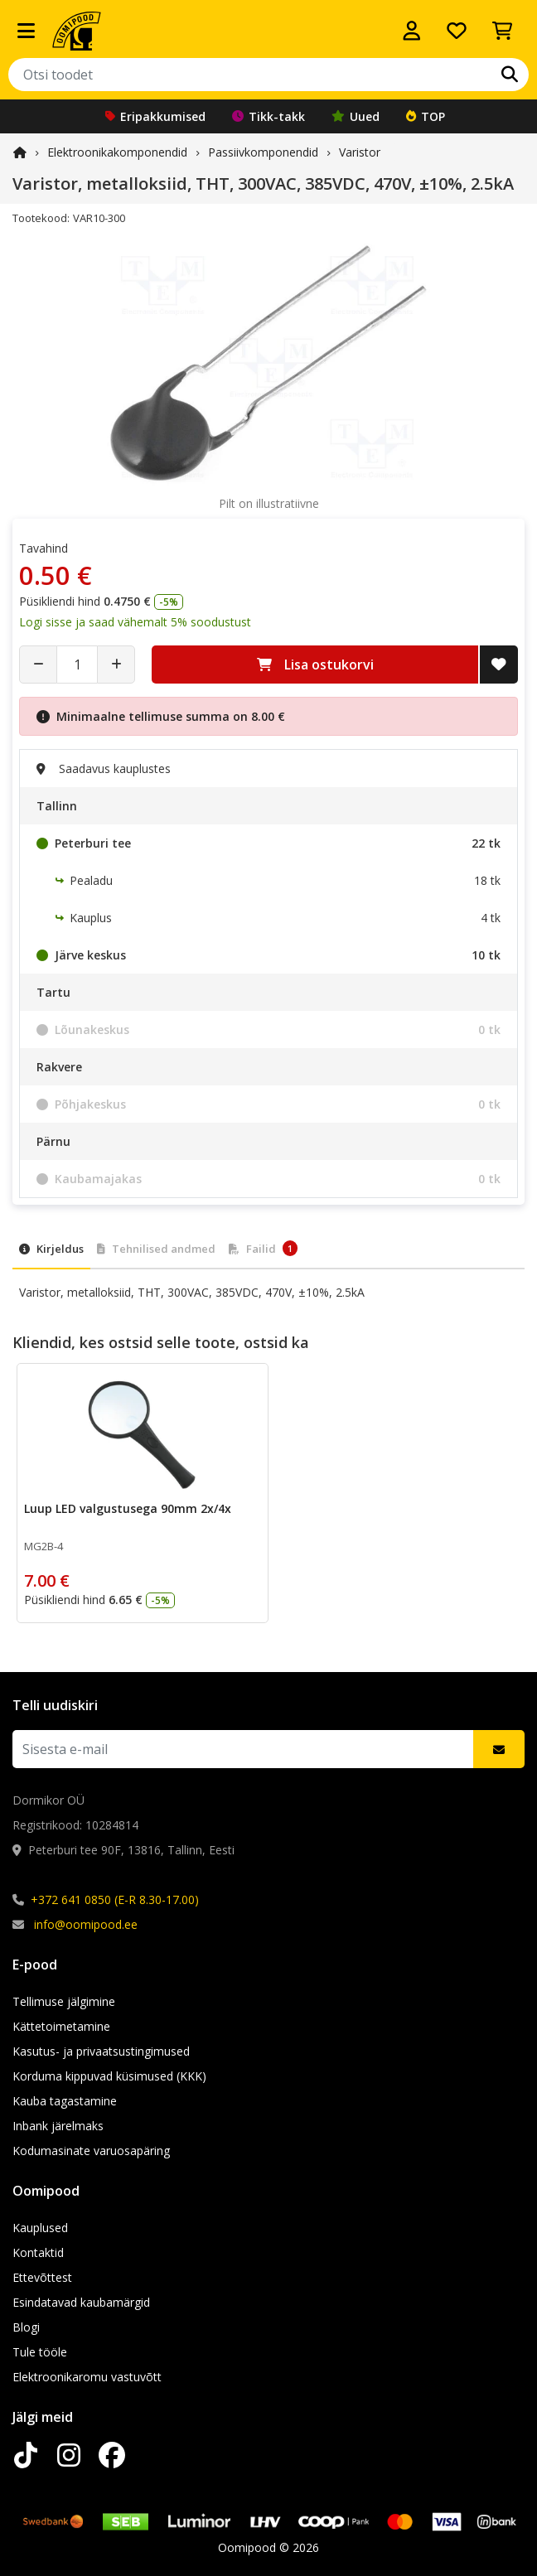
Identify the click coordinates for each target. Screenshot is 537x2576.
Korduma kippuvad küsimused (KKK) (109, 2076)
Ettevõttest (42, 2277)
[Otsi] (510, 74)
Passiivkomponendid (263, 152)
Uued (355, 116)
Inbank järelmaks (58, 2126)
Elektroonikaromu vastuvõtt (87, 2377)
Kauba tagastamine (64, 2101)
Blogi (26, 2327)
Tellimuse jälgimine (63, 2001)
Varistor (359, 152)
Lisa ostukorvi (315, 664)
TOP (425, 116)
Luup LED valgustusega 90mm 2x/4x (127, 1508)
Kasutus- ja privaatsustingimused (101, 2051)
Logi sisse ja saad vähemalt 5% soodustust (135, 622)
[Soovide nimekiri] (456, 31)
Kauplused (40, 2227)
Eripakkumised (155, 116)
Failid (263, 1248)
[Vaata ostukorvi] (502, 31)
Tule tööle (39, 2352)
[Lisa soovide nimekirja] (499, 664)
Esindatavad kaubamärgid (81, 2302)
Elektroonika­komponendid (117, 152)
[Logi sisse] (411, 31)
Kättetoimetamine (61, 2026)
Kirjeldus (51, 1248)
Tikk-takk (268, 116)
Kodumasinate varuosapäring (91, 2150)
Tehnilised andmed (156, 1248)
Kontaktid (38, 2252)
